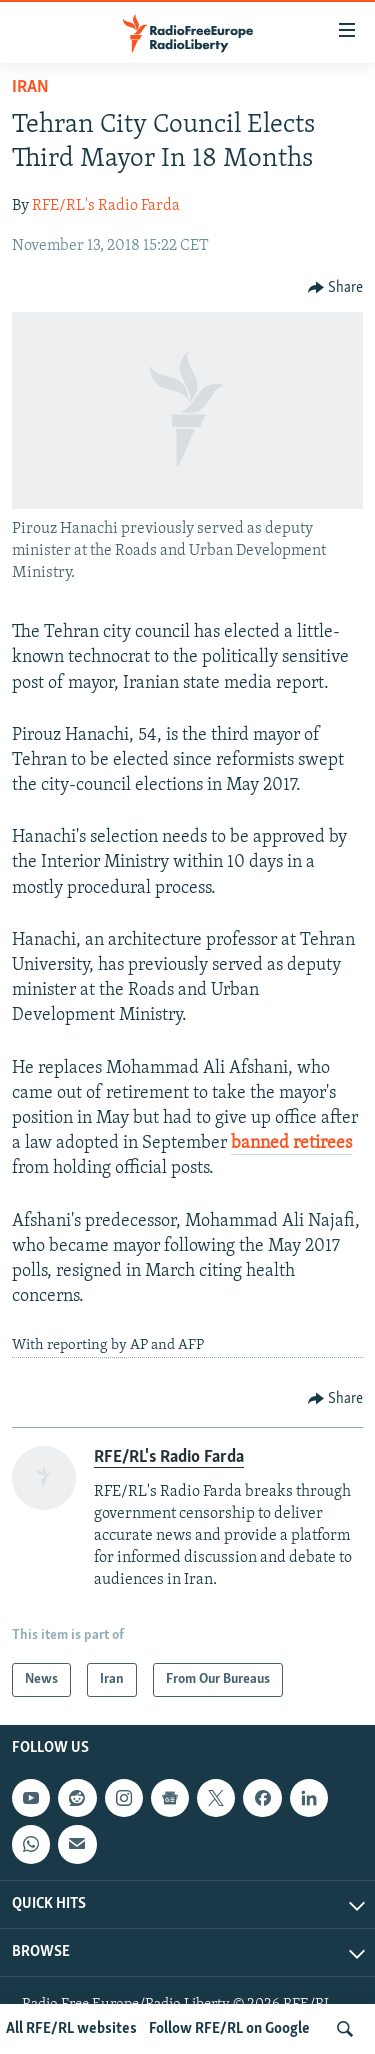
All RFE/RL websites (71, 2029)
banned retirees (291, 1143)
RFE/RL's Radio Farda (106, 206)
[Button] (336, 288)
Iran (30, 87)
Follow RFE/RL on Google (229, 2029)
